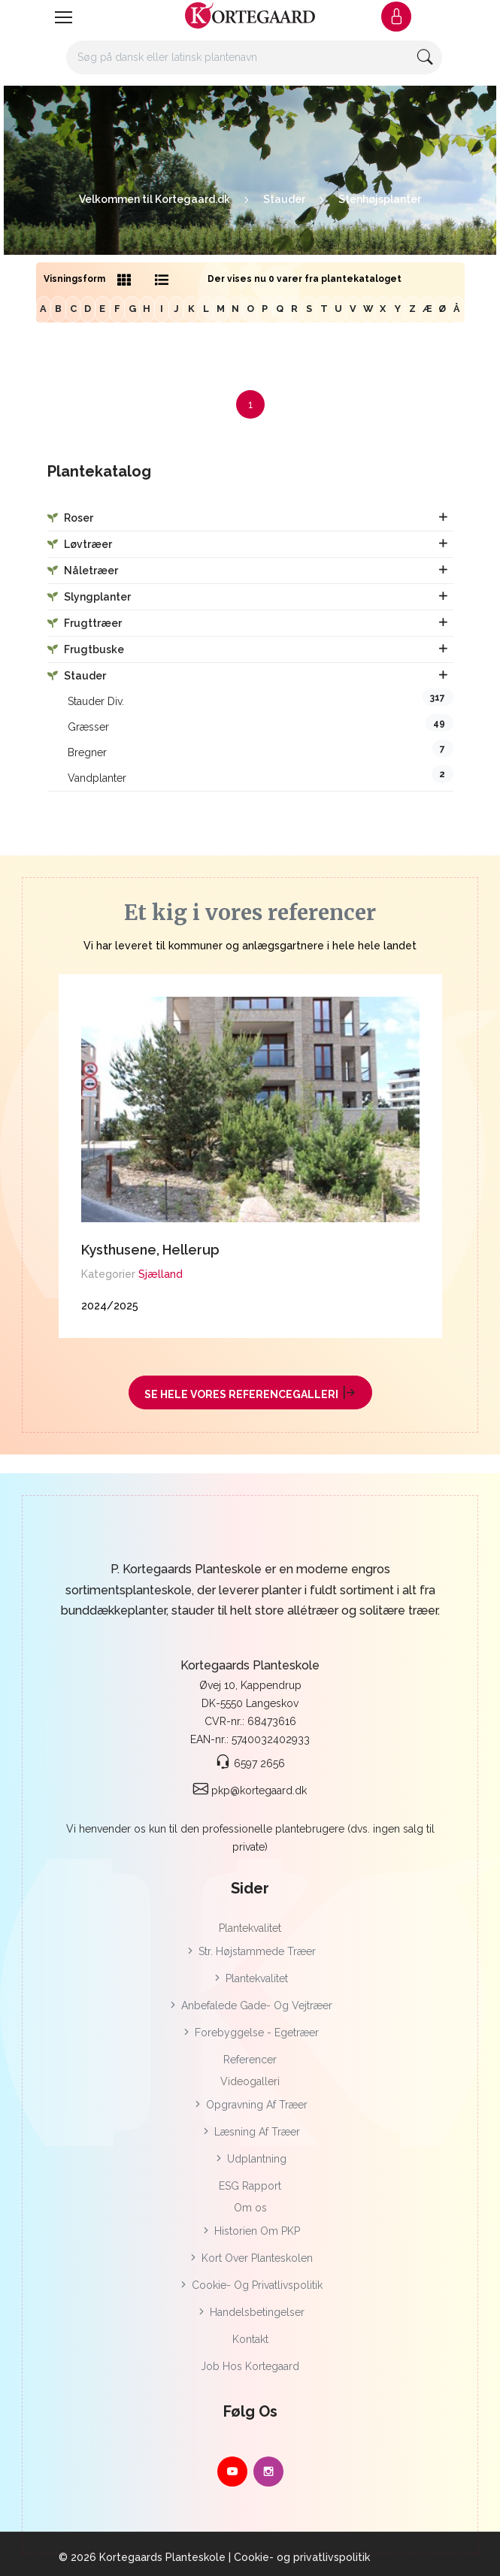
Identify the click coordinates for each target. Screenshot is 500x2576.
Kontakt (250, 2339)
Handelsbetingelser (250, 2312)
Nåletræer (82, 571)
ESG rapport (250, 2186)
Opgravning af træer (250, 2105)
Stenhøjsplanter (379, 199)
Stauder (284, 199)
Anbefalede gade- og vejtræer (250, 2005)
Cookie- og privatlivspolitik (250, 2285)
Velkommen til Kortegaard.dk (154, 199)
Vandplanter (260, 774)
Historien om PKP (250, 2231)
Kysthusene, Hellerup (150, 1250)
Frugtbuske (85, 649)
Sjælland (160, 1274)
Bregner (260, 749)
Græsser (260, 723)
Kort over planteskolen (250, 2258)
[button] (396, 17)
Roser (70, 518)
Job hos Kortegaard (250, 2366)
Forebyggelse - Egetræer (250, 2033)
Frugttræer (84, 623)
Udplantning (250, 2159)
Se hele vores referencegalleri (250, 1392)
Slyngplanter (89, 597)
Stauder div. (260, 698)
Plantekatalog (99, 472)
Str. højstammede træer (250, 1951)
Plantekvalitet (250, 1978)
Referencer (250, 2060)
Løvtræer (79, 544)
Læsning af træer (250, 2132)
